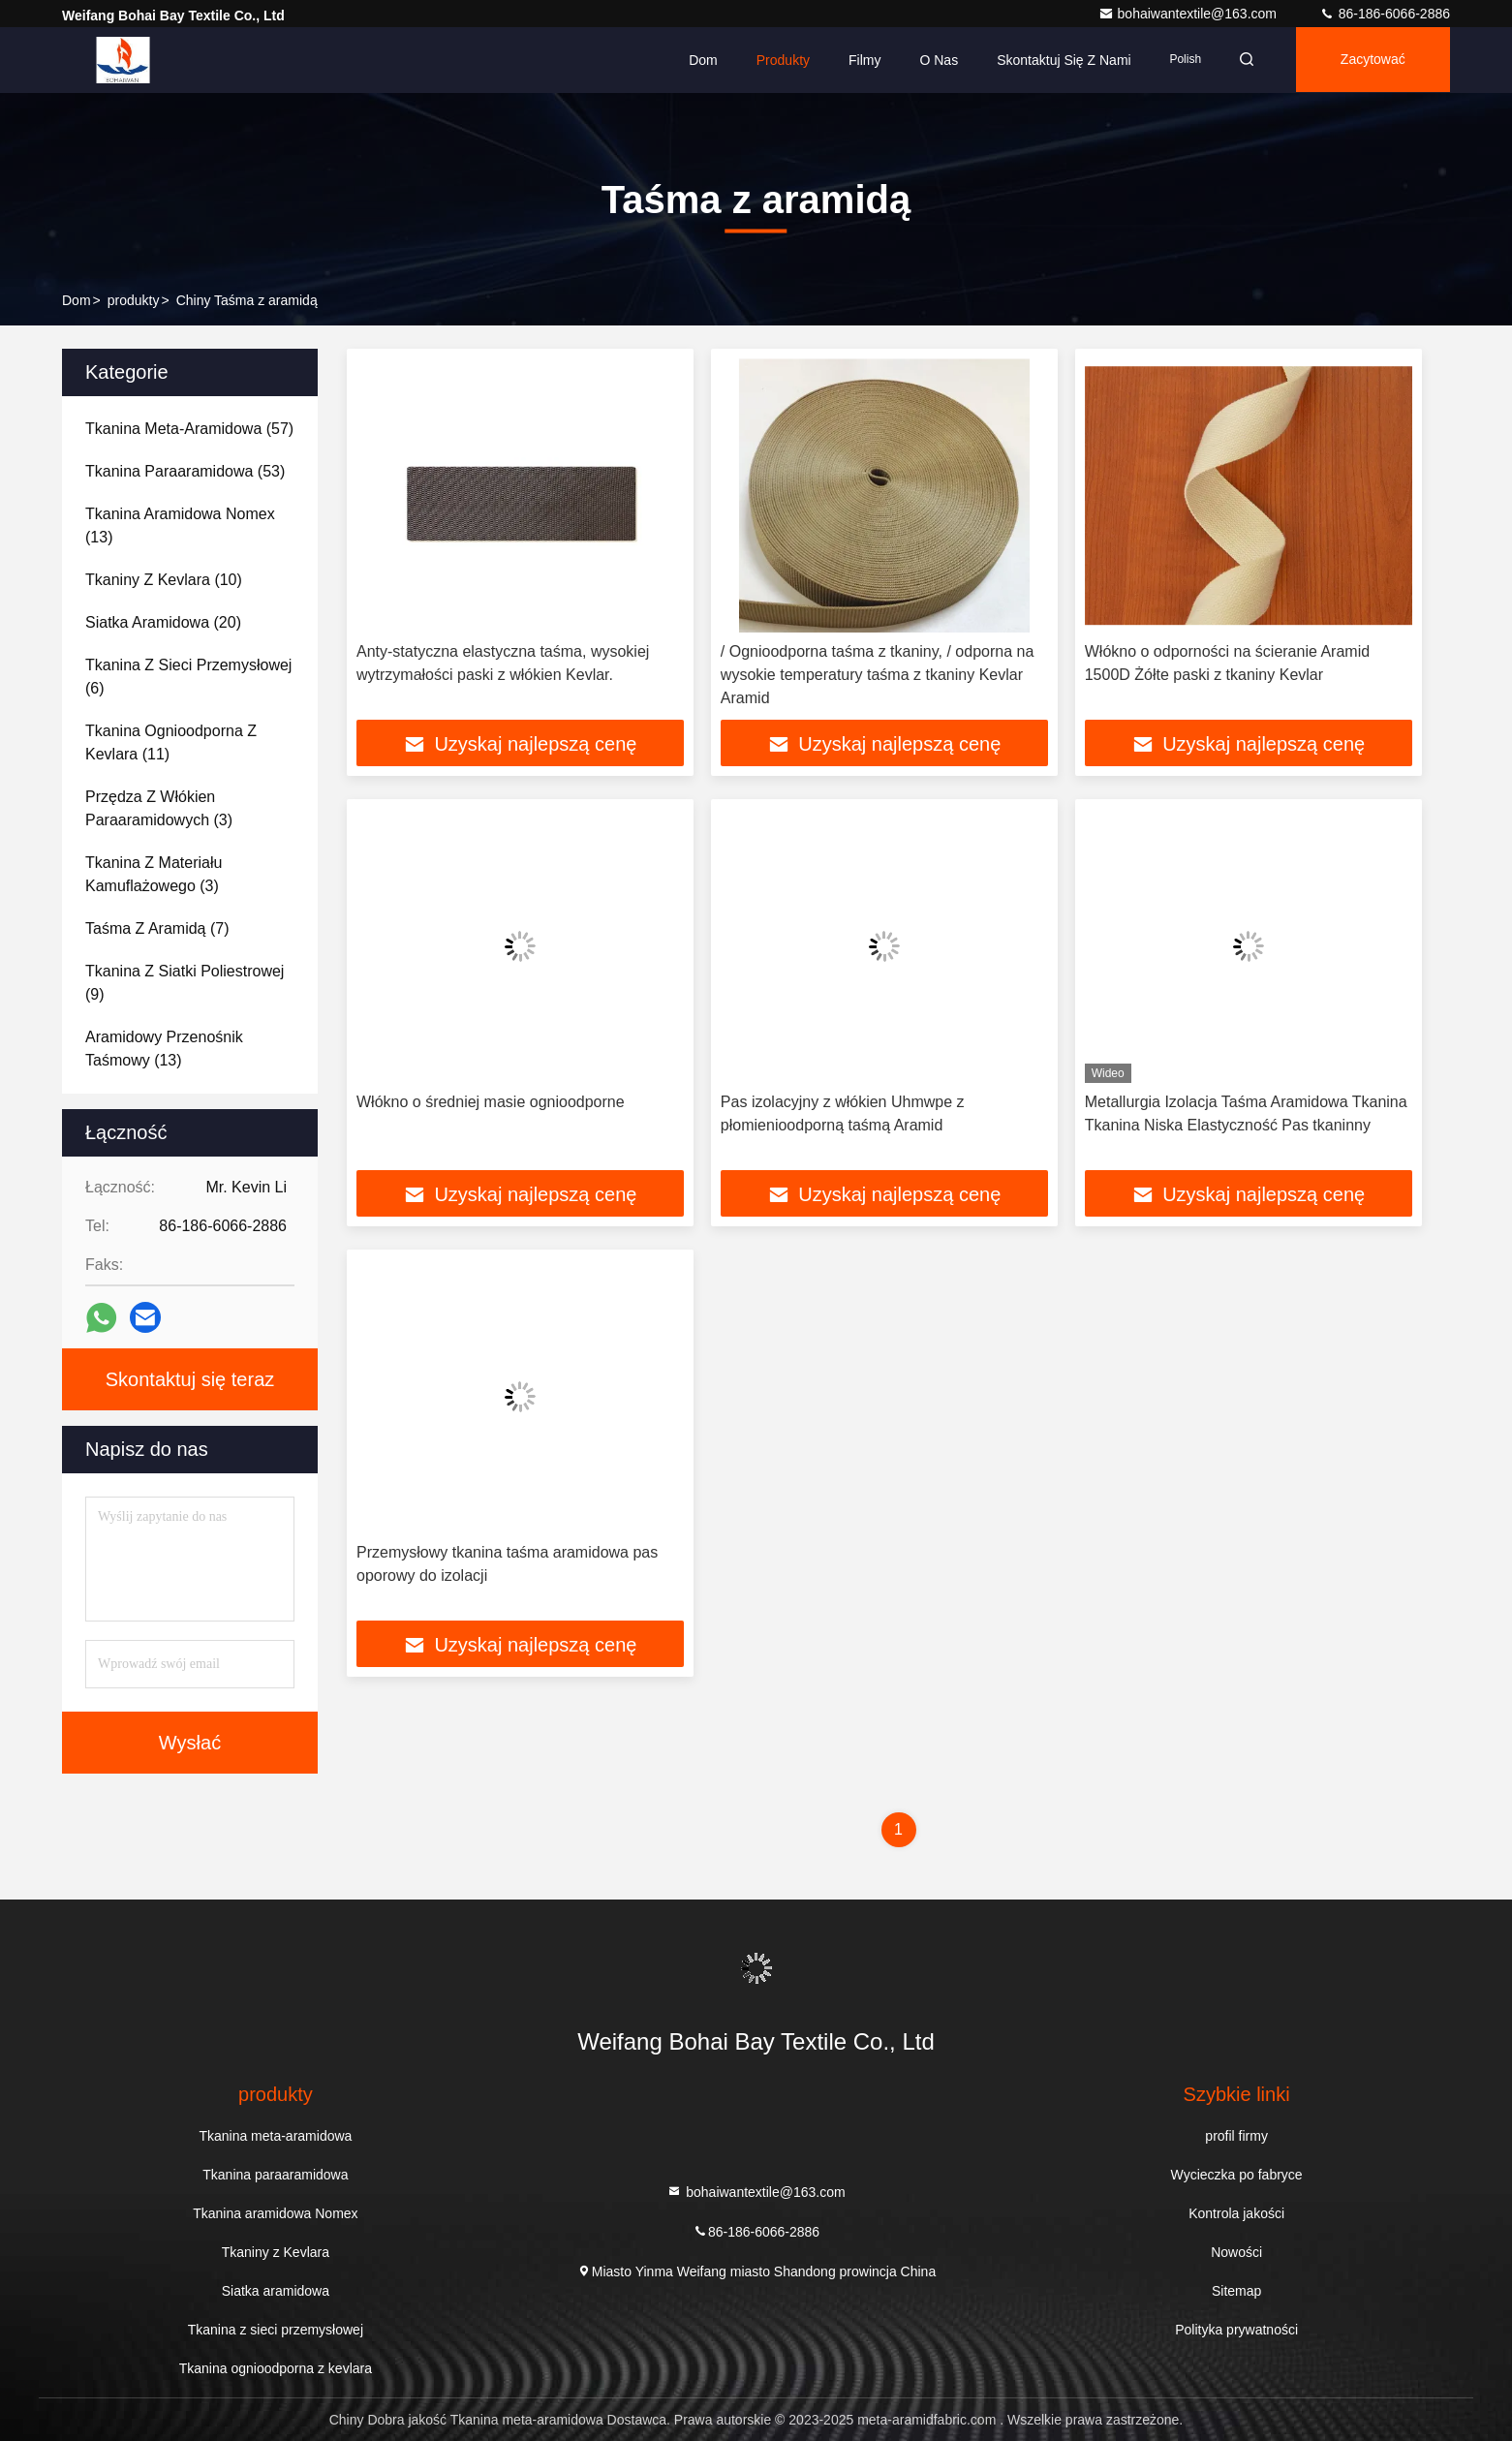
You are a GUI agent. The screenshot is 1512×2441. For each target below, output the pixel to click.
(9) (184, 983)
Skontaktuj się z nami (1058, 60)
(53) (185, 471)
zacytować (1371, 60)
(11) (171, 742)
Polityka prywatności (1236, 2329)
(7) (157, 928)
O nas (932, 60)
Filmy (859, 60)
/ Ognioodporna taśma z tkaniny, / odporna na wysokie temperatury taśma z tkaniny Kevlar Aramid (877, 674)
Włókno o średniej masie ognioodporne (490, 1102)
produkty (134, 300)
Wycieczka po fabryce (1237, 2174)
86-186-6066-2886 (1384, 13)
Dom (697, 60)
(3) (158, 808)
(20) (163, 622)
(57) (189, 428)
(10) (163, 580)
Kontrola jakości (1236, 2213)
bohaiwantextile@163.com (1189, 13)
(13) (180, 525)
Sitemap (1236, 2291)
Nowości (1236, 2252)
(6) (188, 676)
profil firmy (1236, 2136)
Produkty (777, 60)
